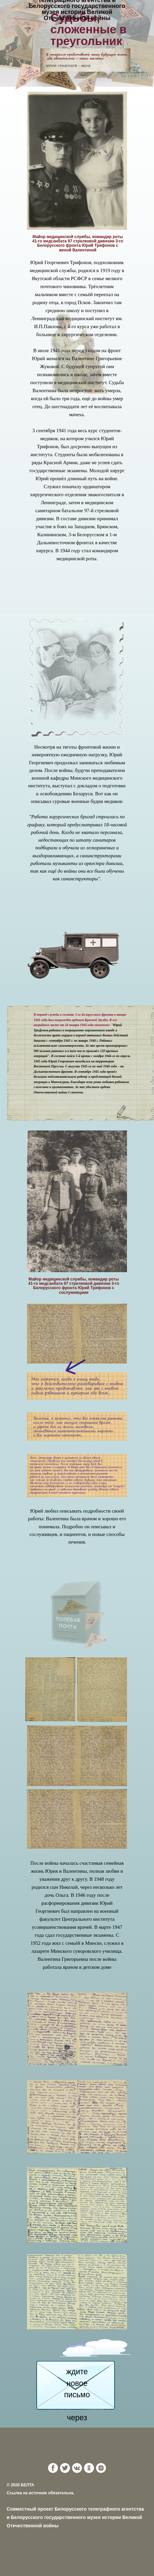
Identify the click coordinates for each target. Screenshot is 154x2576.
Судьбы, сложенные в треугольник (88, 29)
